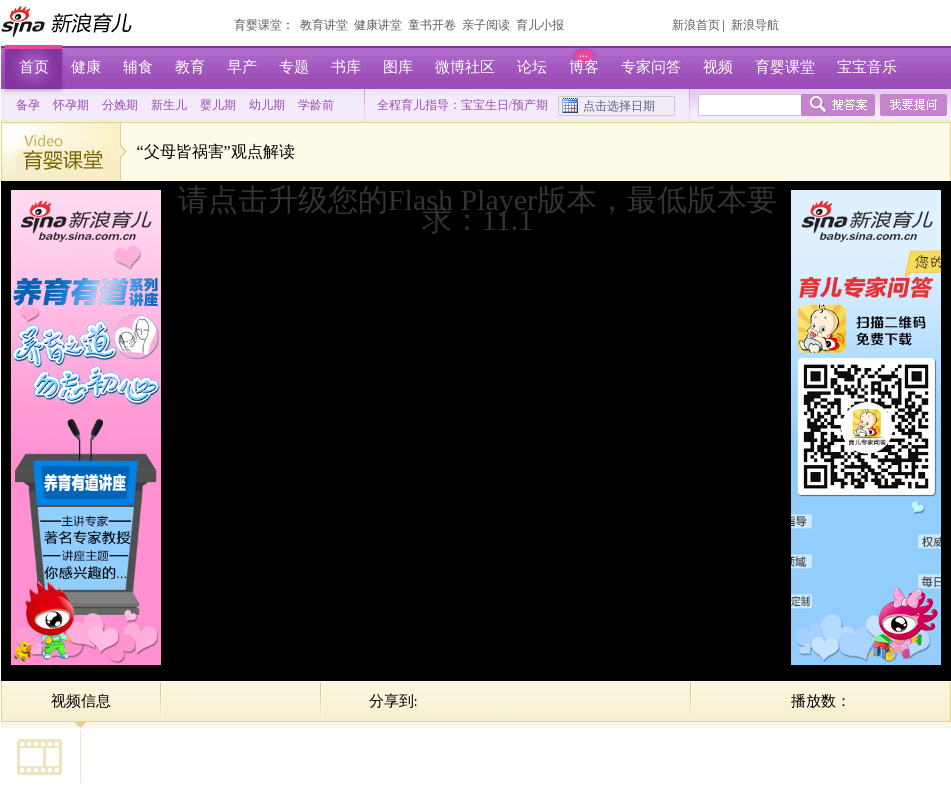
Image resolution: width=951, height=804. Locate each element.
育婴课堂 (258, 25)
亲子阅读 (486, 25)
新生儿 (169, 105)
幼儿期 (267, 105)
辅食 (138, 67)
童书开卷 (432, 25)
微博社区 (465, 67)
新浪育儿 (68, 21)
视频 (718, 67)
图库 (398, 67)
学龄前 (316, 105)
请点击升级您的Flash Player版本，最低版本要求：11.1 (477, 209)
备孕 (28, 105)
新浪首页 (696, 25)
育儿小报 (540, 25)
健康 (86, 67)
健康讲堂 (378, 25)
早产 (242, 67)
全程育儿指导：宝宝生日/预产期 (462, 105)
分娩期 (120, 105)
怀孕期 (71, 105)
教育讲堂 (324, 25)
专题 (294, 67)
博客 (584, 67)
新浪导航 (755, 25)
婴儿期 (218, 105)
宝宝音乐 (867, 67)
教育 (190, 67)
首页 (34, 67)
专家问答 (651, 67)
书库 (346, 67)
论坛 (532, 67)
